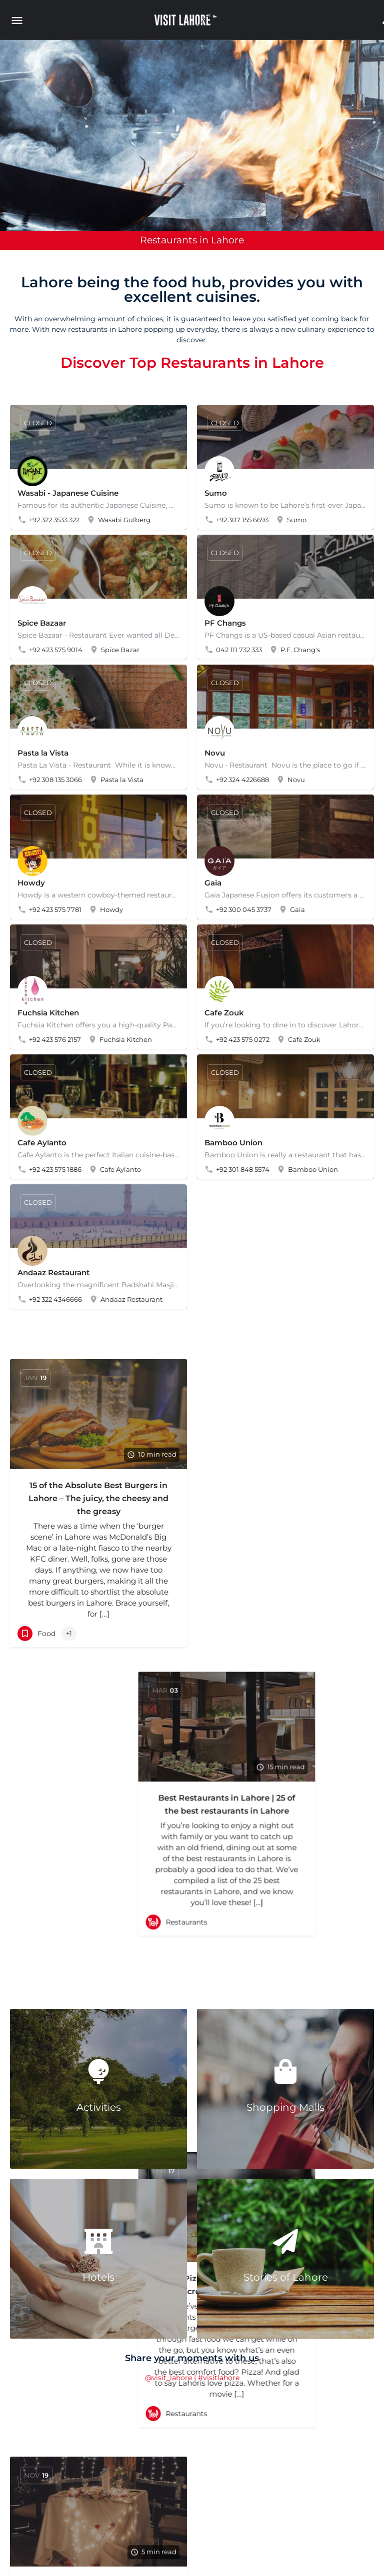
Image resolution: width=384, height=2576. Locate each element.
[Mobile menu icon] (19, 20)
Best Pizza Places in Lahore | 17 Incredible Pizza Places (286, 1765)
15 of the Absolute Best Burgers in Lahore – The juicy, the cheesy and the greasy (98, 1498)
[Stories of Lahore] (285, 2241)
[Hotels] (98, 2241)
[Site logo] (187, 19)
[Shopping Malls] (285, 2071)
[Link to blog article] (98, 1414)
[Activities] (98, 2071)
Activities (98, 2107)
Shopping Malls (285, 2107)
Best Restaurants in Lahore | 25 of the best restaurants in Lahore (285, 1492)
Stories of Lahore (286, 2277)
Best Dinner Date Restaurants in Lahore (98, 1789)
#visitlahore (219, 2377)
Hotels (98, 2277)
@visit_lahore (168, 2377)
